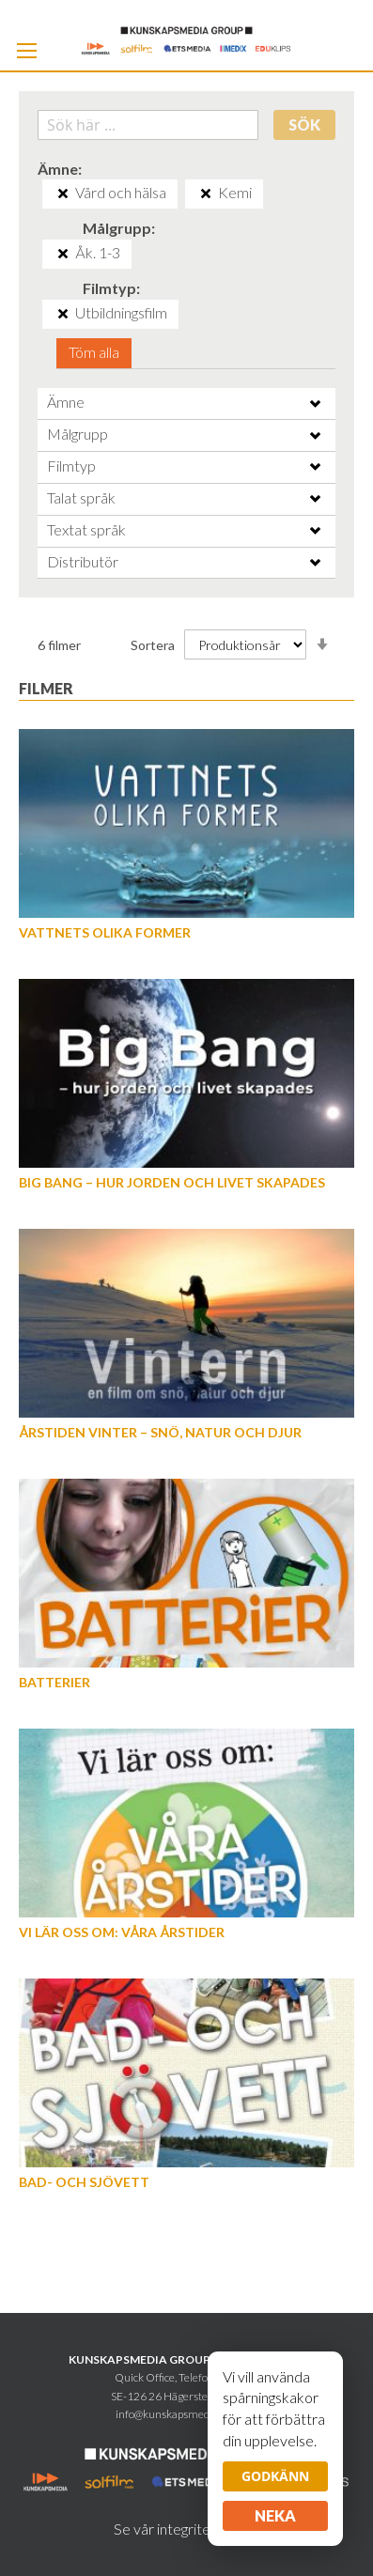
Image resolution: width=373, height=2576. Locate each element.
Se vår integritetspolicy (187, 2528)
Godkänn (275, 2476)
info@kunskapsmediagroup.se (187, 2414)
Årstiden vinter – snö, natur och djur (160, 1432)
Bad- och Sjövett (84, 2182)
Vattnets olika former (105, 932)
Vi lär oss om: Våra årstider (122, 1932)
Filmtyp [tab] (71, 465)
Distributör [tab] (82, 561)
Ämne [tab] (66, 402)
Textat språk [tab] (86, 529)
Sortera (153, 645)
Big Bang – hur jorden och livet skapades (172, 1182)
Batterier (54, 1682)
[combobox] (148, 125)
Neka (275, 2515)
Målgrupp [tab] (77, 433)
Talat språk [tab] (81, 497)
